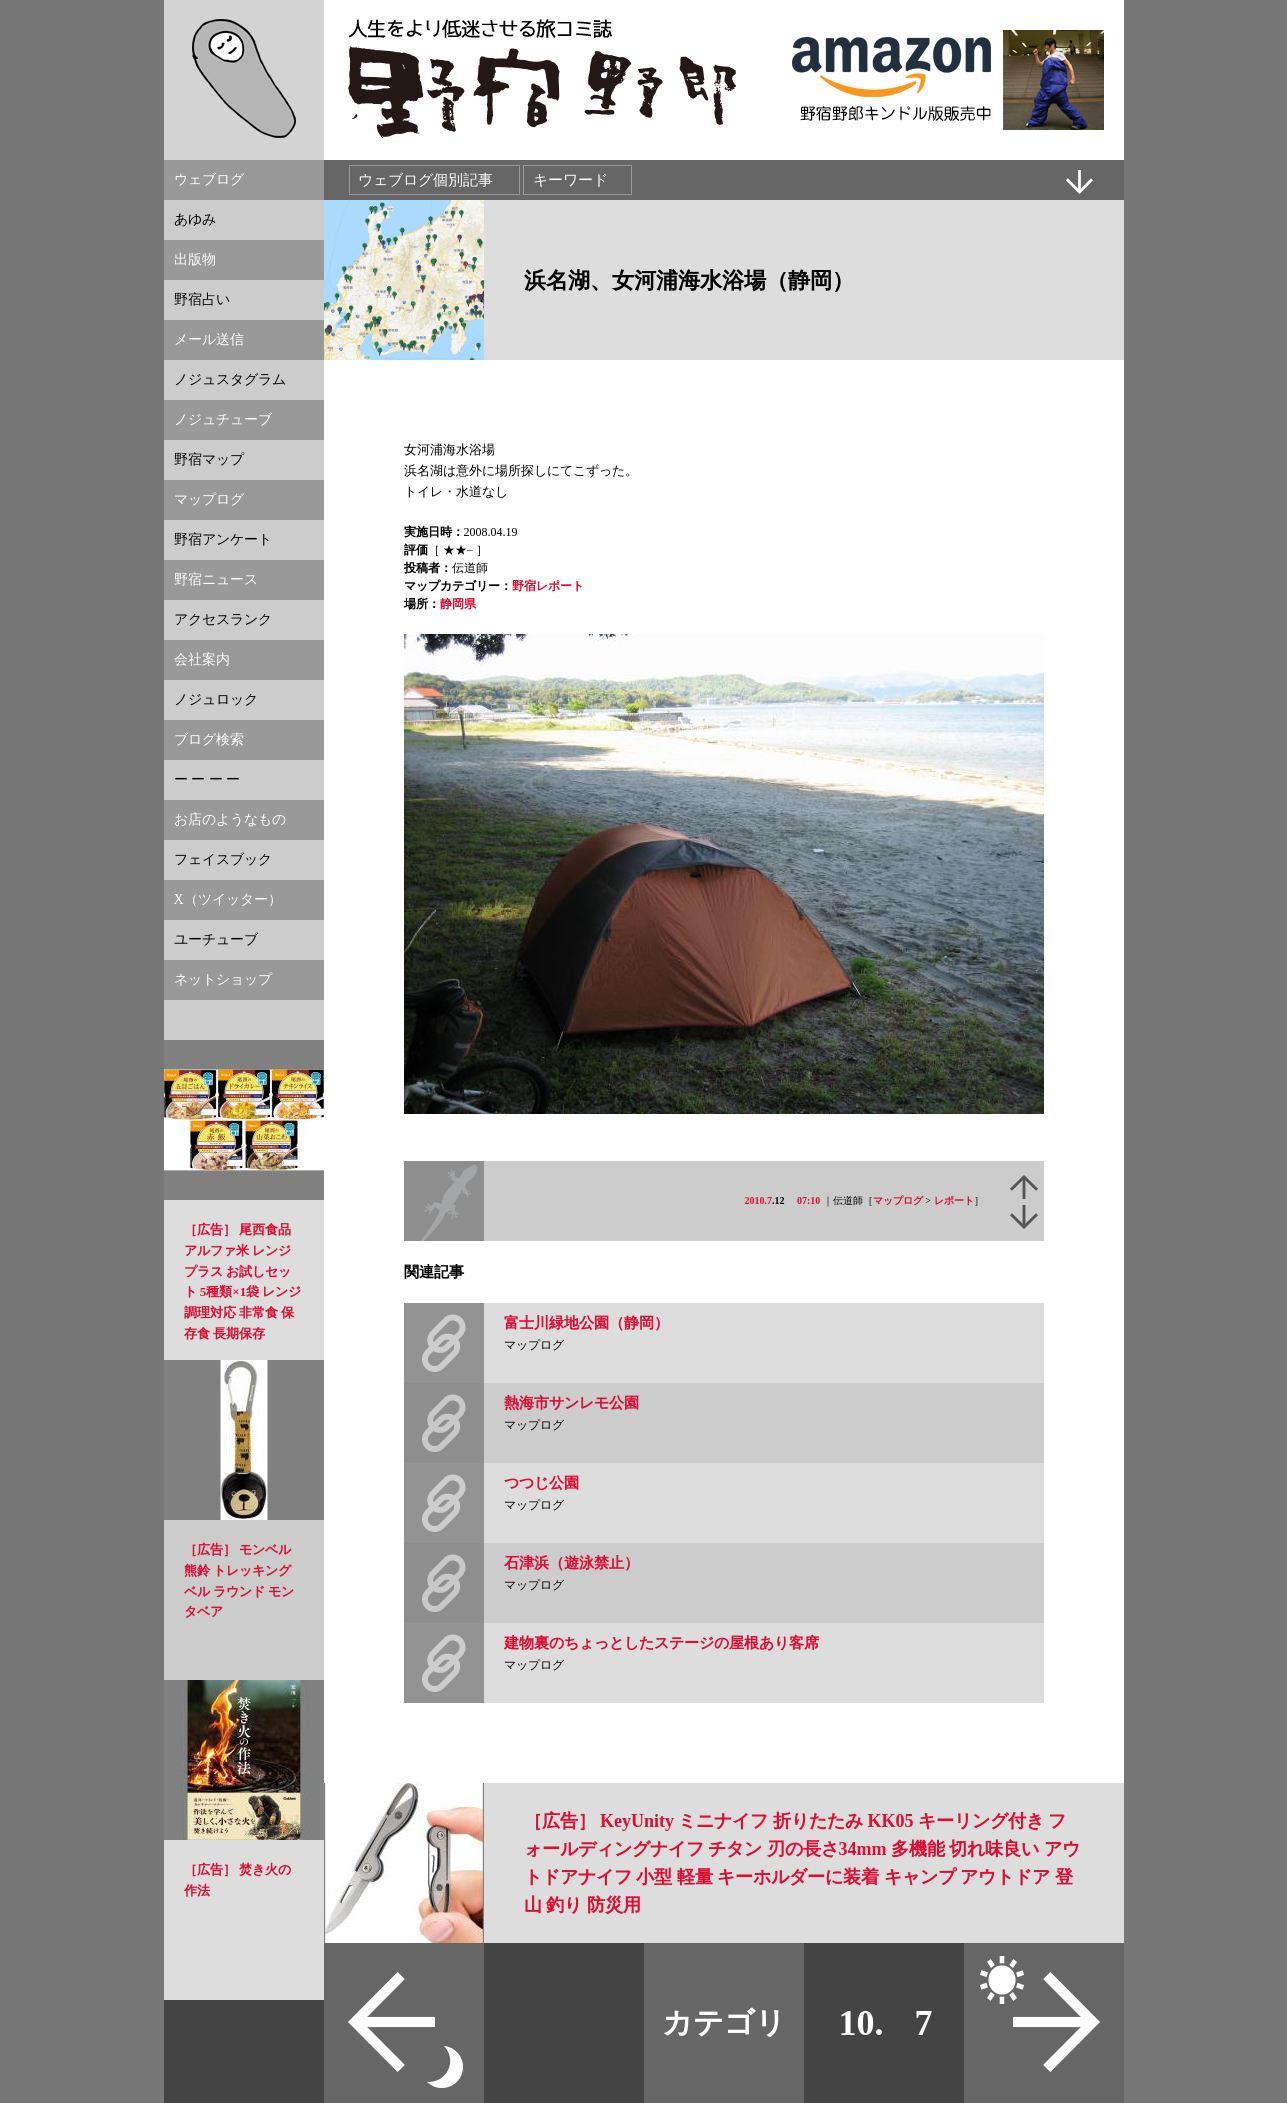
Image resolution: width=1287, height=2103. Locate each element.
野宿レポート (548, 586)
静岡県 (458, 604)
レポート (954, 1200)
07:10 (808, 1200)
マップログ (898, 1200)
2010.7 (759, 1200)
